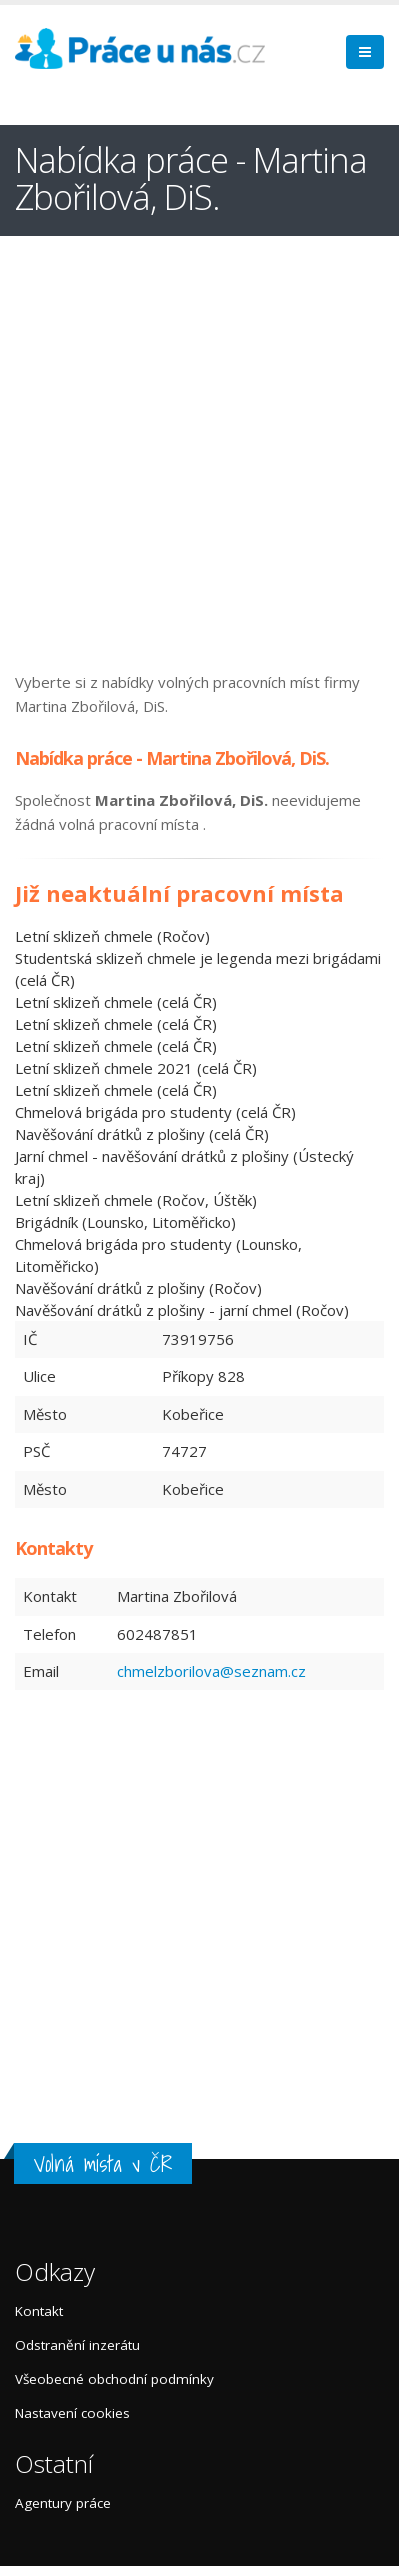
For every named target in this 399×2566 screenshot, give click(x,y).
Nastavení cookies (72, 2413)
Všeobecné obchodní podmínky (114, 2379)
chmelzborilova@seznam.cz (211, 1671)
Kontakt (39, 2311)
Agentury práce (63, 2503)
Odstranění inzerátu (77, 2345)
